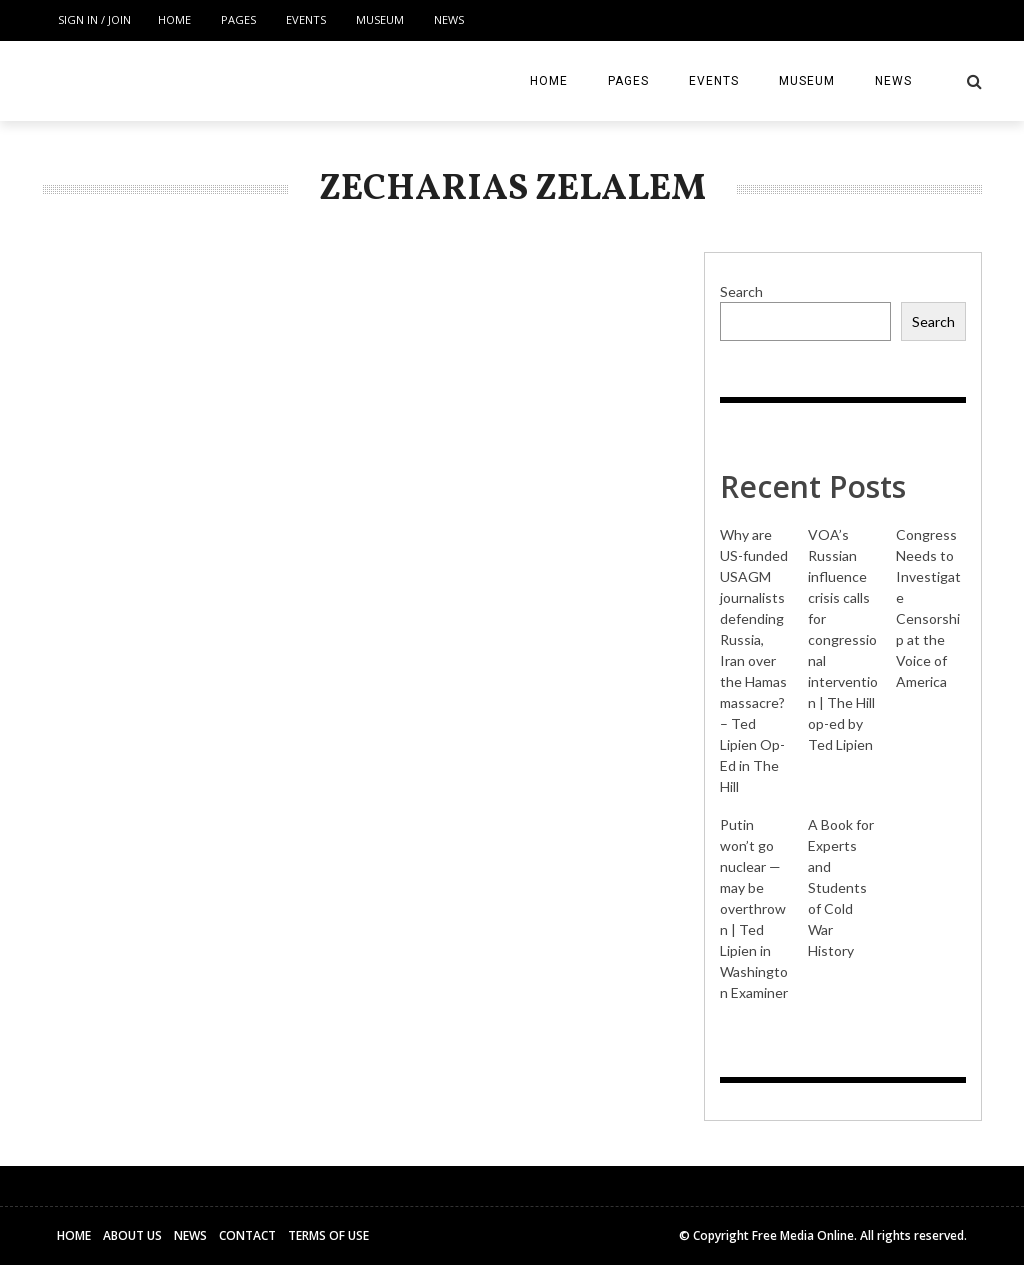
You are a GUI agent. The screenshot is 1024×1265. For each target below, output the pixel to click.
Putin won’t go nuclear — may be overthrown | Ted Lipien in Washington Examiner (754, 908)
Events (306, 19)
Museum (380, 19)
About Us (132, 1235)
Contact (247, 1235)
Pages (238, 19)
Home (174, 19)
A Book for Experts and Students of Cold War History (841, 887)
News (449, 19)
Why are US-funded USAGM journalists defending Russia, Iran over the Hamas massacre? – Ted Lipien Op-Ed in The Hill (754, 660)
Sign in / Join (94, 19)
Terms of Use (328, 1235)
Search (741, 291)
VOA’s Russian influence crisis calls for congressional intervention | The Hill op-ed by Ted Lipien (843, 639)
